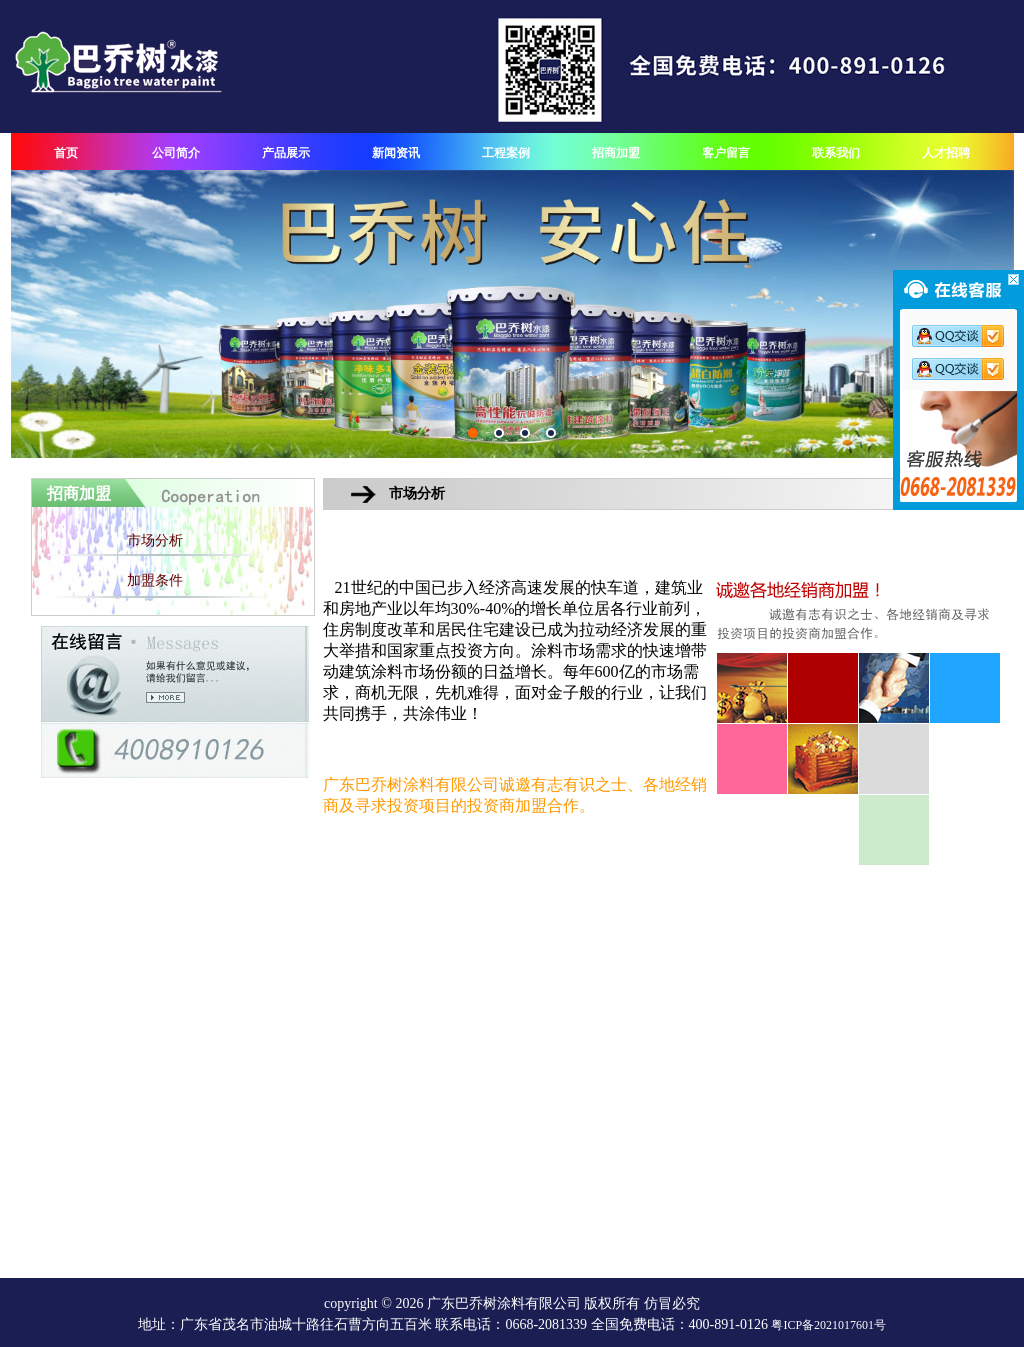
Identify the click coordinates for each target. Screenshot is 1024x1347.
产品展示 (286, 153)
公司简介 (176, 153)
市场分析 (155, 540)
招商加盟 (616, 153)
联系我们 (836, 153)
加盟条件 (155, 580)
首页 (66, 153)
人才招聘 (946, 153)
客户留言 (726, 153)
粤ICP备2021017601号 (828, 1325)
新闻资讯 (396, 153)
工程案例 (506, 153)
